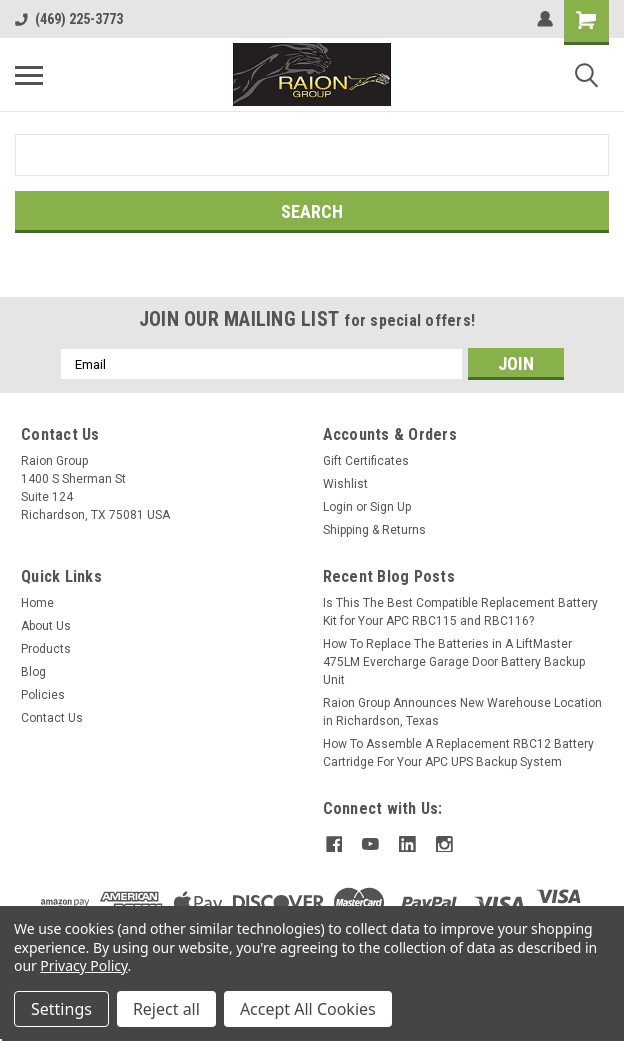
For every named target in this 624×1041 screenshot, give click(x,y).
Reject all (166, 1009)
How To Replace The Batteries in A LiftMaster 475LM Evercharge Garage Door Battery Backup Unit (454, 662)
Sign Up (390, 507)
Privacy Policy (83, 965)
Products (46, 649)
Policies (43, 695)
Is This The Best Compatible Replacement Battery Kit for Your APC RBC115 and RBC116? (460, 612)
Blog (33, 672)
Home (37, 603)
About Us (46, 626)
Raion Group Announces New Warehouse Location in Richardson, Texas (462, 712)
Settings (61, 1009)
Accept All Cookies (308, 1009)
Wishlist (345, 484)
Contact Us (52, 718)
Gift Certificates (366, 461)
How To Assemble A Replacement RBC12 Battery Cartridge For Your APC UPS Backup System (458, 753)
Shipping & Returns (374, 530)
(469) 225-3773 (69, 19)
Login (338, 507)
